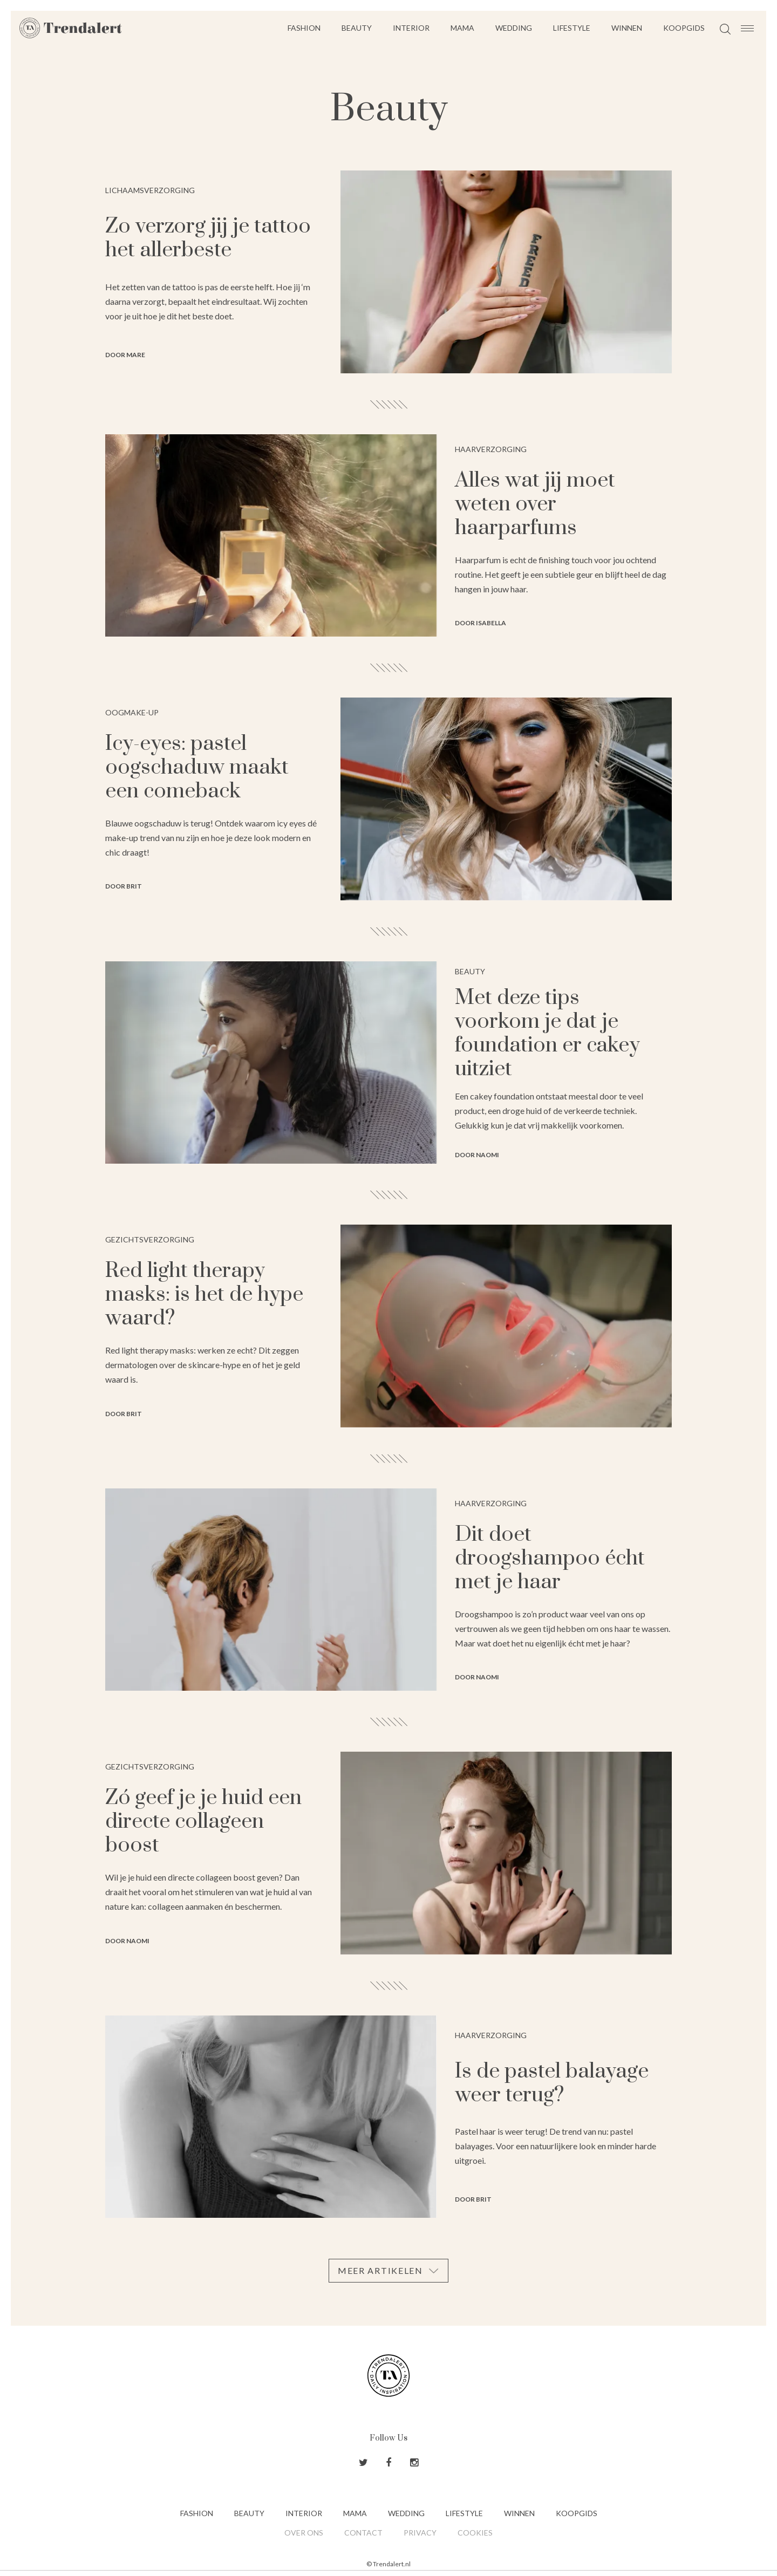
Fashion (304, 27)
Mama (462, 27)
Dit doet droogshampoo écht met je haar (550, 1558)
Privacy (420, 2532)
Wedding (513, 27)
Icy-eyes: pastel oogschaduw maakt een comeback (197, 767)
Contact (363, 2532)
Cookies (475, 2532)
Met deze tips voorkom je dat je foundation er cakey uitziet (547, 1033)
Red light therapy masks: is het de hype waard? (204, 1294)
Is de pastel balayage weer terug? (552, 2083)
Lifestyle (571, 27)
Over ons (303, 2532)
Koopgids (684, 27)
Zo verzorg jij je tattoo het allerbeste (208, 238)
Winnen (626, 27)
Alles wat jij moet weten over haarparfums (535, 504)
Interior (411, 27)
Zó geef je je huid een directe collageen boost (203, 1821)
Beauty (357, 27)
